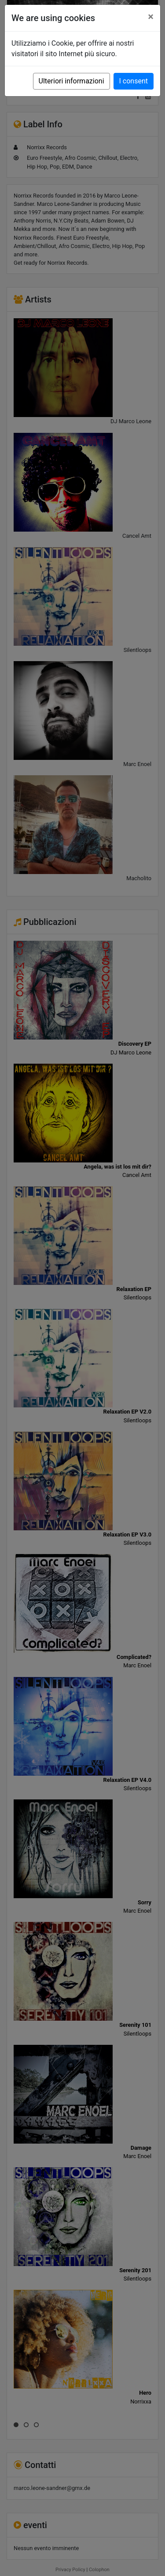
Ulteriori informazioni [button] (71, 81)
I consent (133, 81)
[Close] (150, 17)
